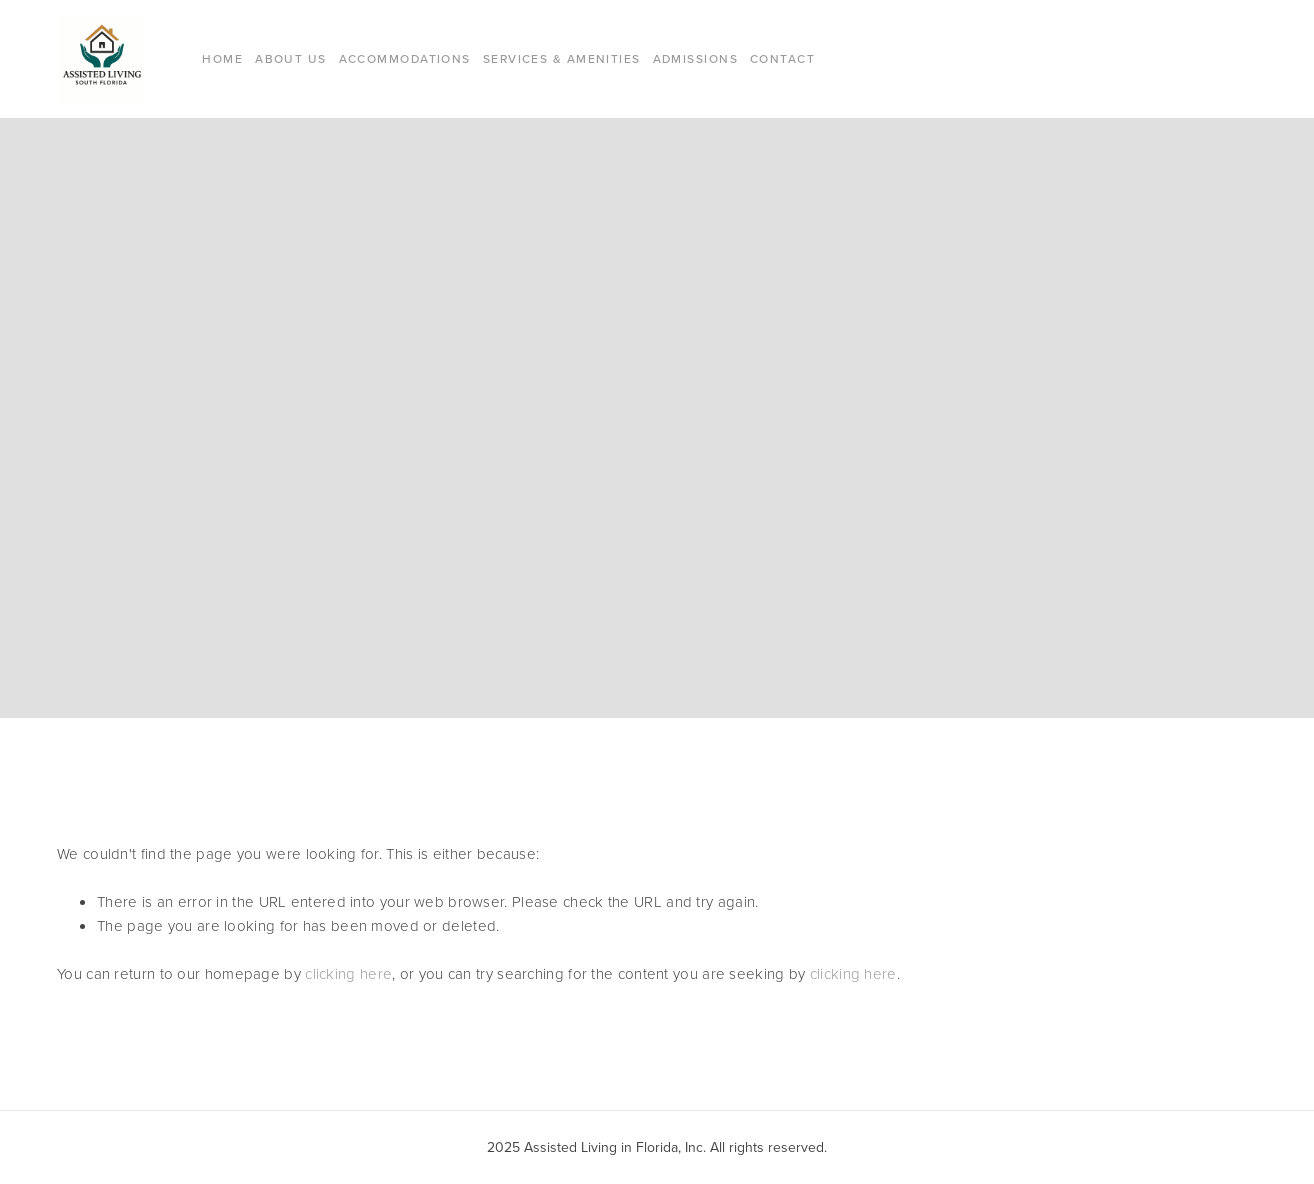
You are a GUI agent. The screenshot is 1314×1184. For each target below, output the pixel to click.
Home (222, 58)
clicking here (348, 973)
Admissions (695, 58)
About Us (291, 58)
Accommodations (405, 58)
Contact (782, 58)
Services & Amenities (562, 58)
